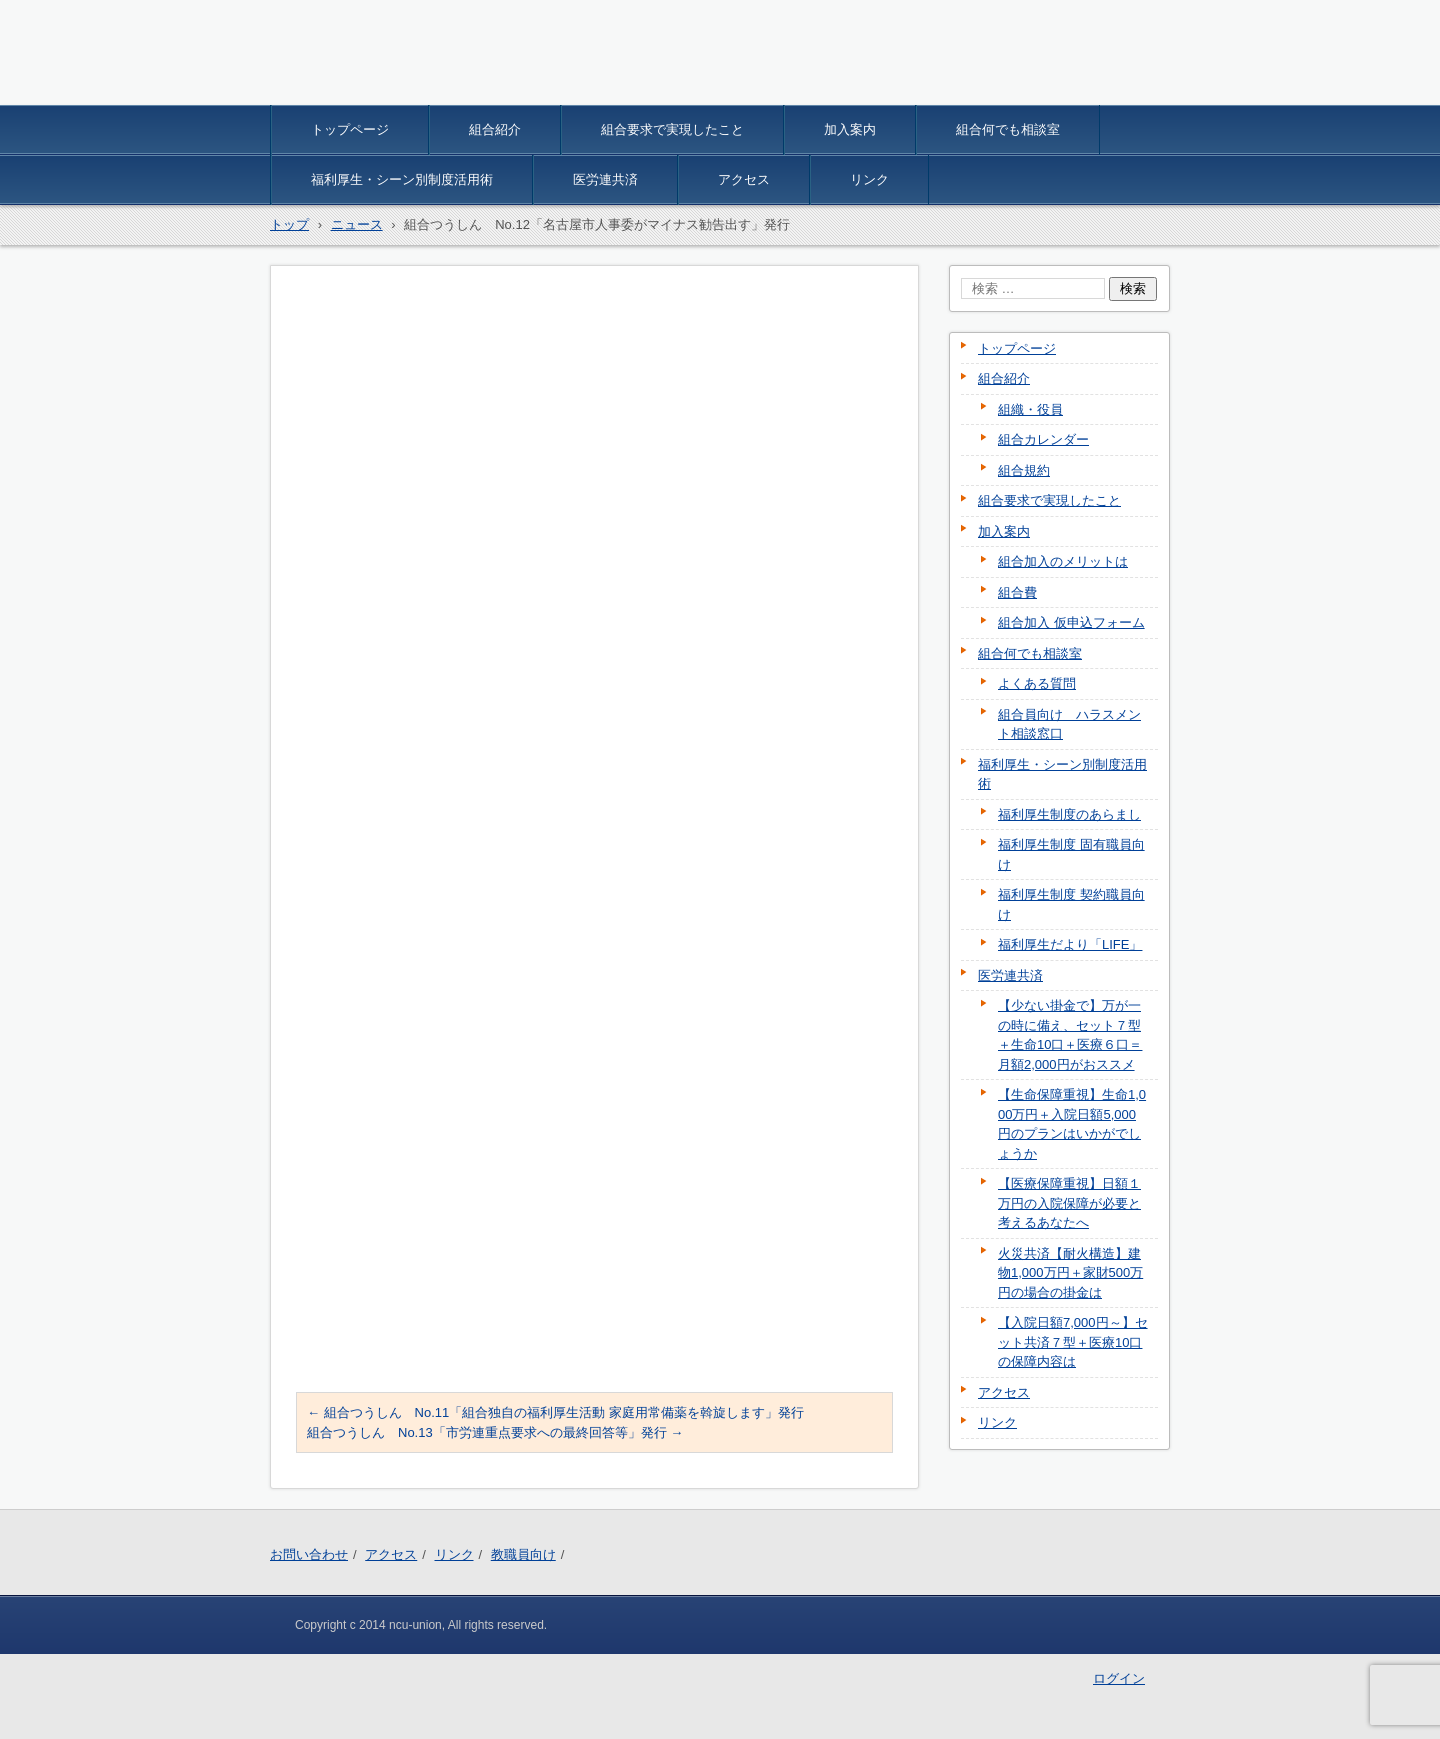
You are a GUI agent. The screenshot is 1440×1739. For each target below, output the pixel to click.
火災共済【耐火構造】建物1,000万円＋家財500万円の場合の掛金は (1070, 1273)
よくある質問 (1037, 683)
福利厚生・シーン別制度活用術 (402, 179)
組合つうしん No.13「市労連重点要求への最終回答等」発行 (495, 1432)
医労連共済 (605, 179)
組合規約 (1024, 470)
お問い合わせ (309, 1554)
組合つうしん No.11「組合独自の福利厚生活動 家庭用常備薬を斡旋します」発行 (555, 1412)
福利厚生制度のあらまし (1069, 814)
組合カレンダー (1043, 439)
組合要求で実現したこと (672, 129)
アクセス (744, 179)
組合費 (1017, 592)
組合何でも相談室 (1008, 129)
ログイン (1119, 1678)
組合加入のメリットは (1063, 561)
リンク (869, 179)
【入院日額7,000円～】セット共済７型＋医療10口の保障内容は (1073, 1342)
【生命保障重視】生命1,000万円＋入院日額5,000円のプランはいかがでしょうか (1072, 1124)
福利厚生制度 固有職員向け (1071, 854)
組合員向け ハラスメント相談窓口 (1069, 724)
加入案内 (850, 129)
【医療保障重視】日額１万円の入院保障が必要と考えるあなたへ (1069, 1203)
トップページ (350, 129)
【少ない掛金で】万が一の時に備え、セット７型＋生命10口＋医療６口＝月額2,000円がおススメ (1070, 1035)
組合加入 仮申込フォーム (1071, 622)
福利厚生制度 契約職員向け (1071, 904)
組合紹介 (495, 129)
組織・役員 (1030, 409)
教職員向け (523, 1554)
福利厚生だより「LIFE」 (1070, 944)
